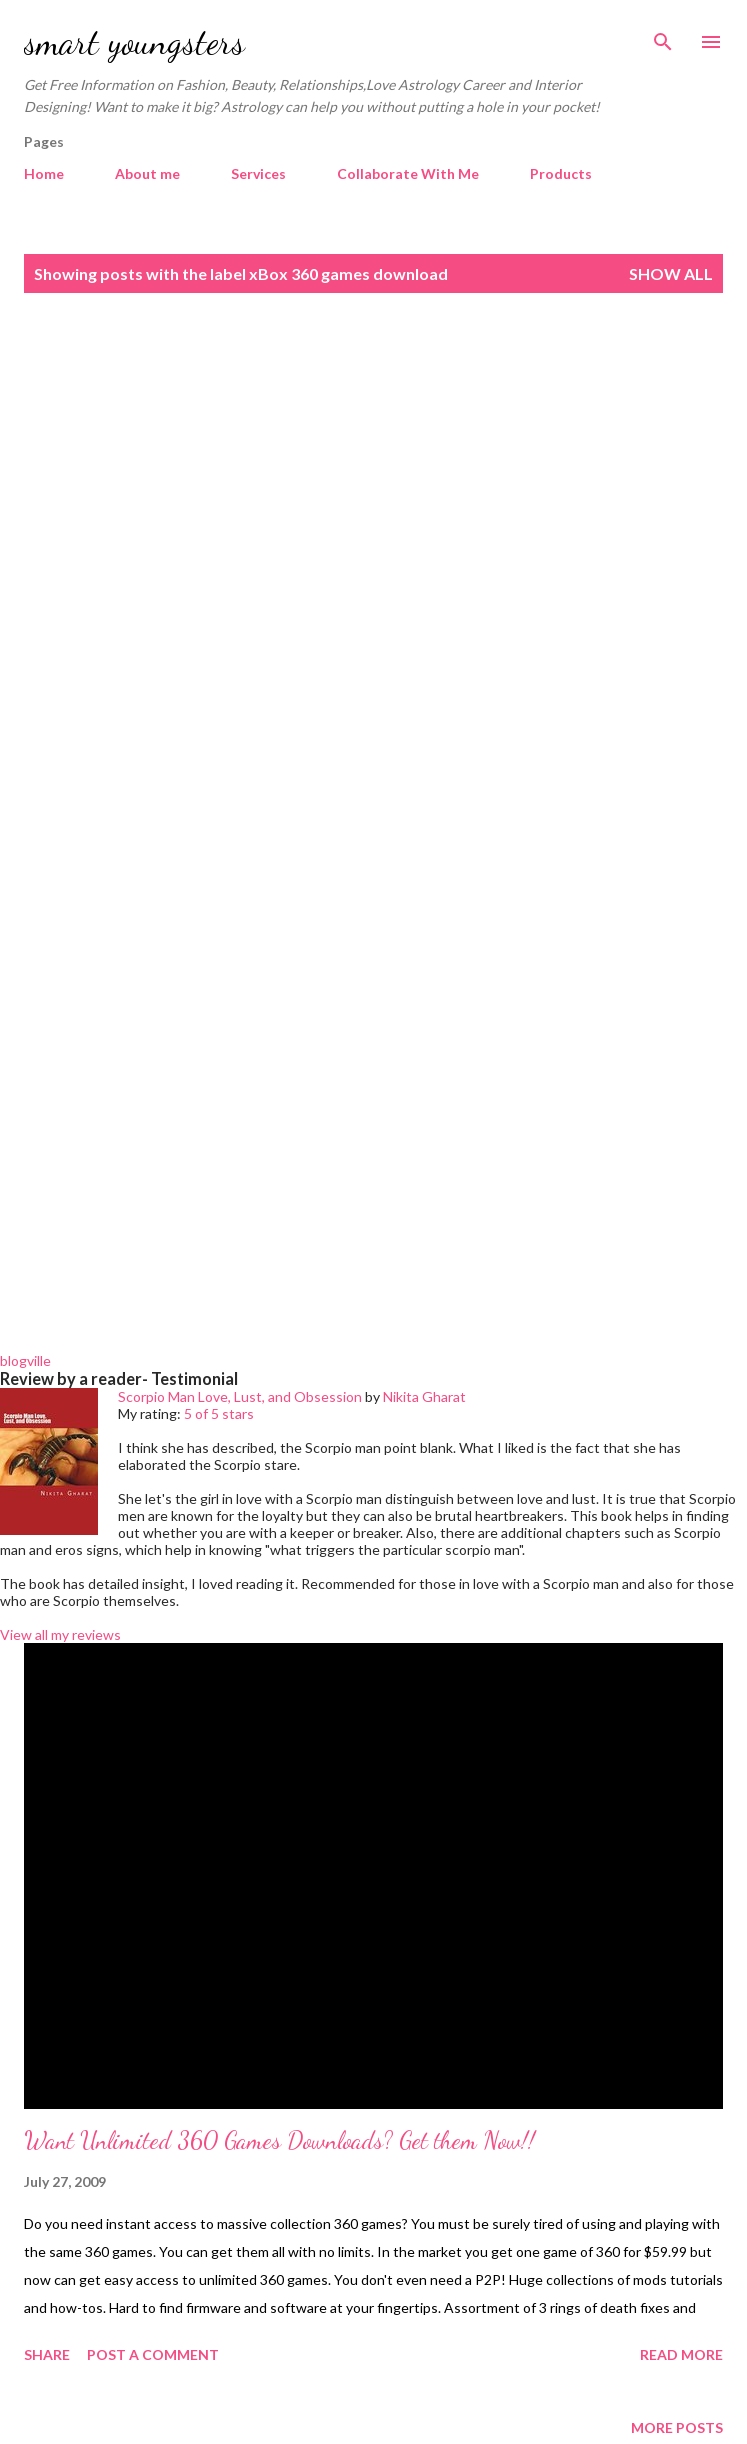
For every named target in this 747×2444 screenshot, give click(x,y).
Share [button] (47, 2354)
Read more (681, 2354)
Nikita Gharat (424, 1396)
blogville (25, 1360)
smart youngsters (134, 41)
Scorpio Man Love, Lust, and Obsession (240, 1396)
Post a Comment (153, 2354)
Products (561, 173)
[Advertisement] (373, 481)
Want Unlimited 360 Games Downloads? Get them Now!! (279, 2140)
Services (258, 173)
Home (44, 173)
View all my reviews (60, 1634)
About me (147, 173)
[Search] (663, 36)
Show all (671, 273)
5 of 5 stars (219, 1413)
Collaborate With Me (408, 173)
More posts (677, 2427)
